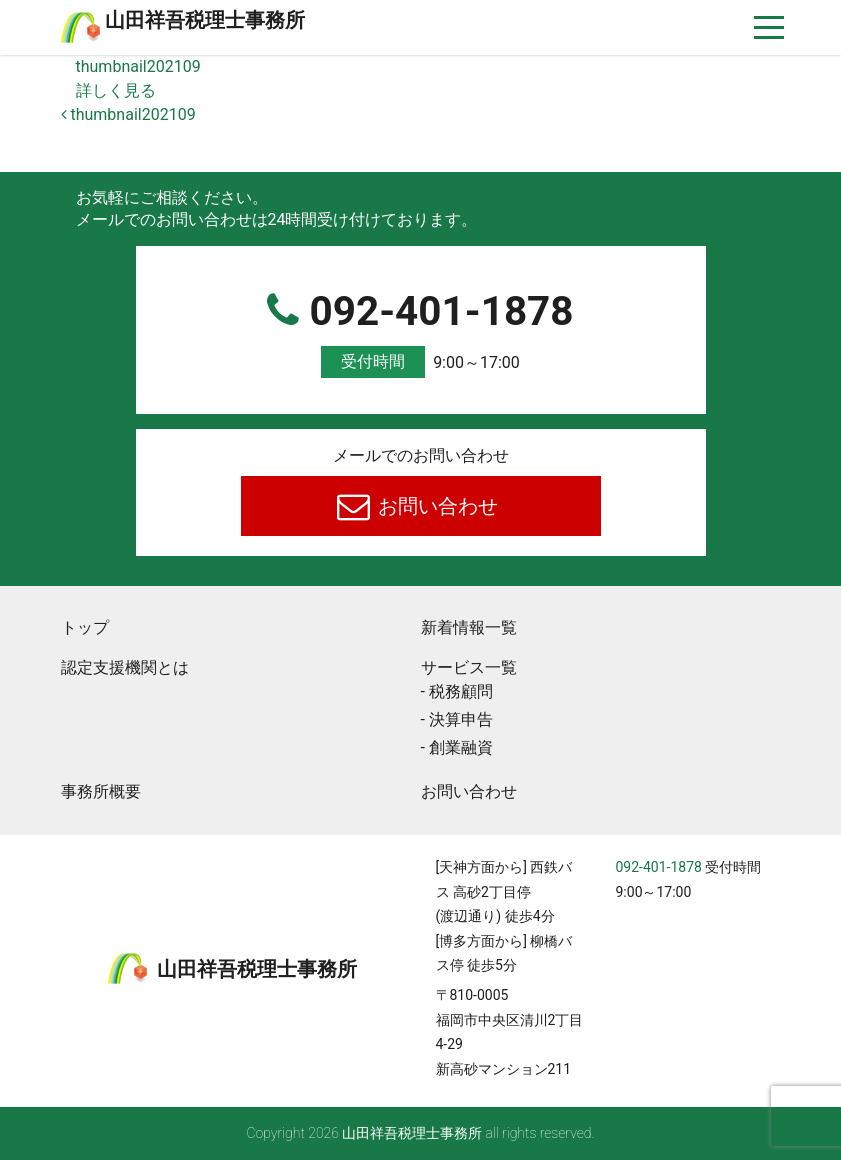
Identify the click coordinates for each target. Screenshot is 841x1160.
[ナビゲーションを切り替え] (769, 27)
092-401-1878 (421, 333)
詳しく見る (116, 90)
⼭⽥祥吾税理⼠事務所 (205, 20)
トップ (85, 627)
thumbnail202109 (138, 66)
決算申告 (461, 719)
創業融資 (461, 747)
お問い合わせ (435, 506)
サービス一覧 (469, 667)
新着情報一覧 (469, 627)
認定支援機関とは (125, 667)
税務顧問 (461, 691)
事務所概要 (101, 791)
